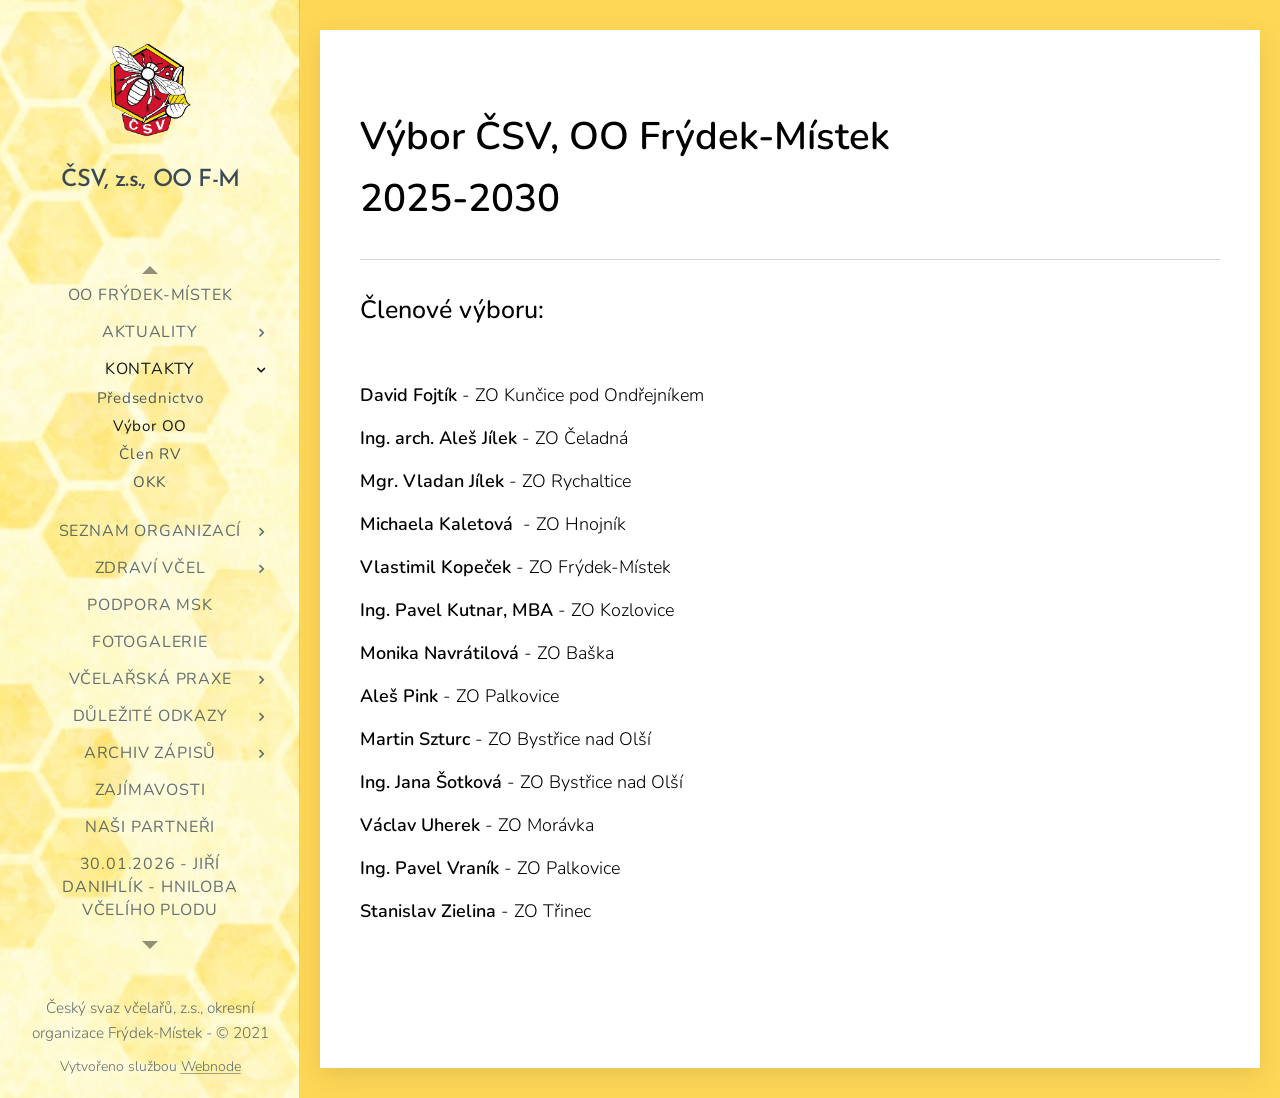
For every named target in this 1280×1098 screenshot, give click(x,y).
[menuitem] (150, 295)
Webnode (211, 1066)
